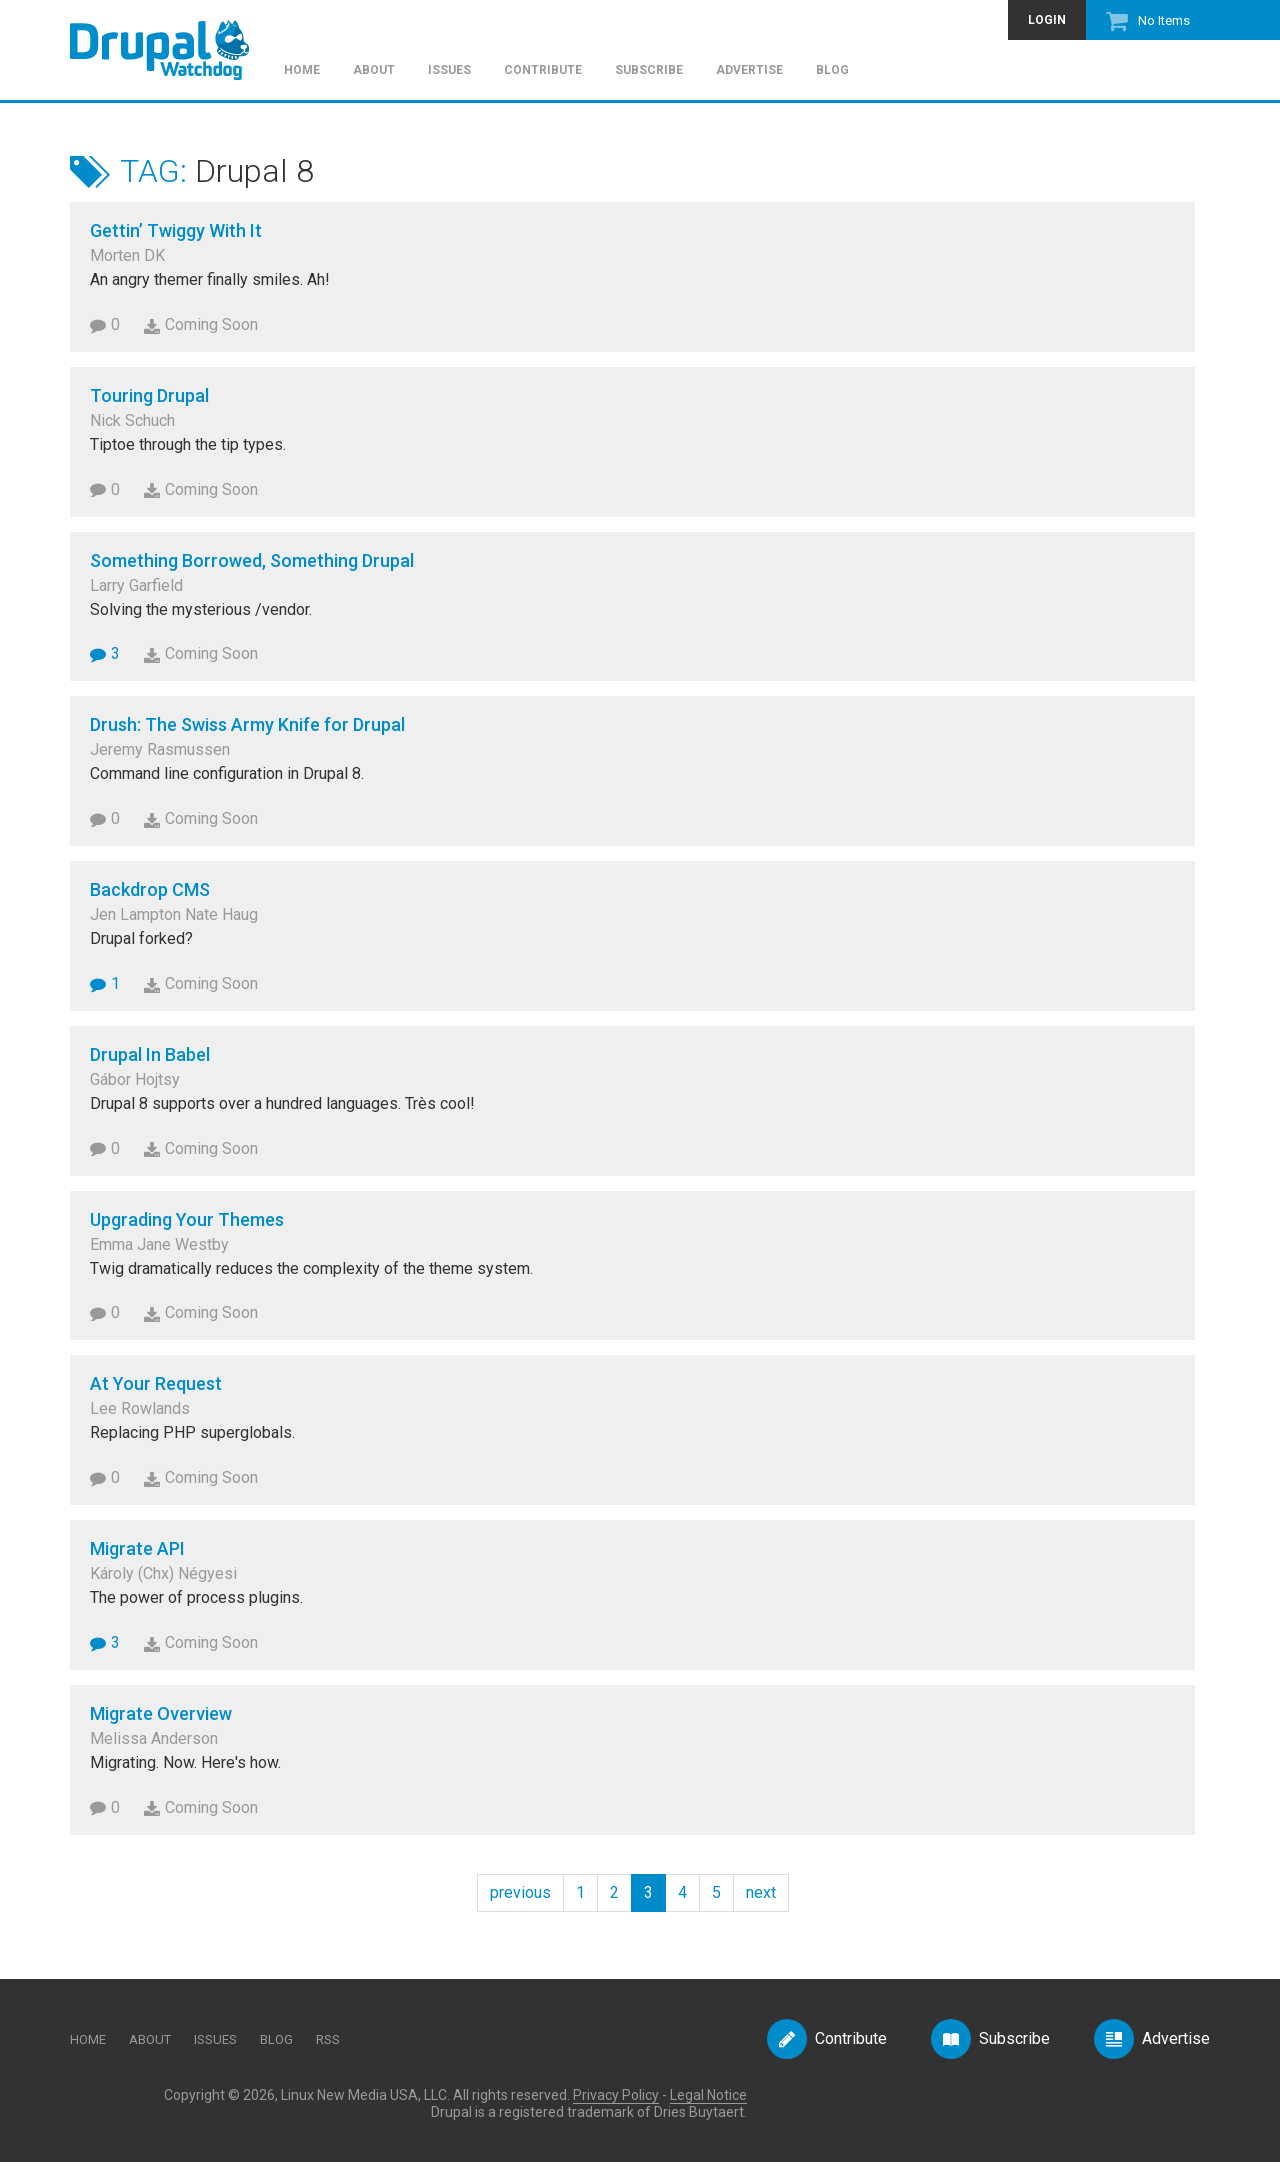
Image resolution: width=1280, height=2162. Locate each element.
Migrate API (137, 1548)
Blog (832, 70)
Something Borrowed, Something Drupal (252, 560)
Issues (449, 70)
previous (520, 1892)
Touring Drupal (149, 395)
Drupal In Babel (150, 1054)
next (761, 1892)
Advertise (749, 70)
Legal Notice (708, 2095)
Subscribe (649, 70)
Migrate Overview (161, 1713)
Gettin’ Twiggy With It (176, 230)
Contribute (543, 70)
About (374, 70)
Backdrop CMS (150, 889)
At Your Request (156, 1383)
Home (302, 70)
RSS (328, 2039)
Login (1047, 20)
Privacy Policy (616, 2095)
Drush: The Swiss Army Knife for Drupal (247, 724)
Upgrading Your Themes (187, 1219)
